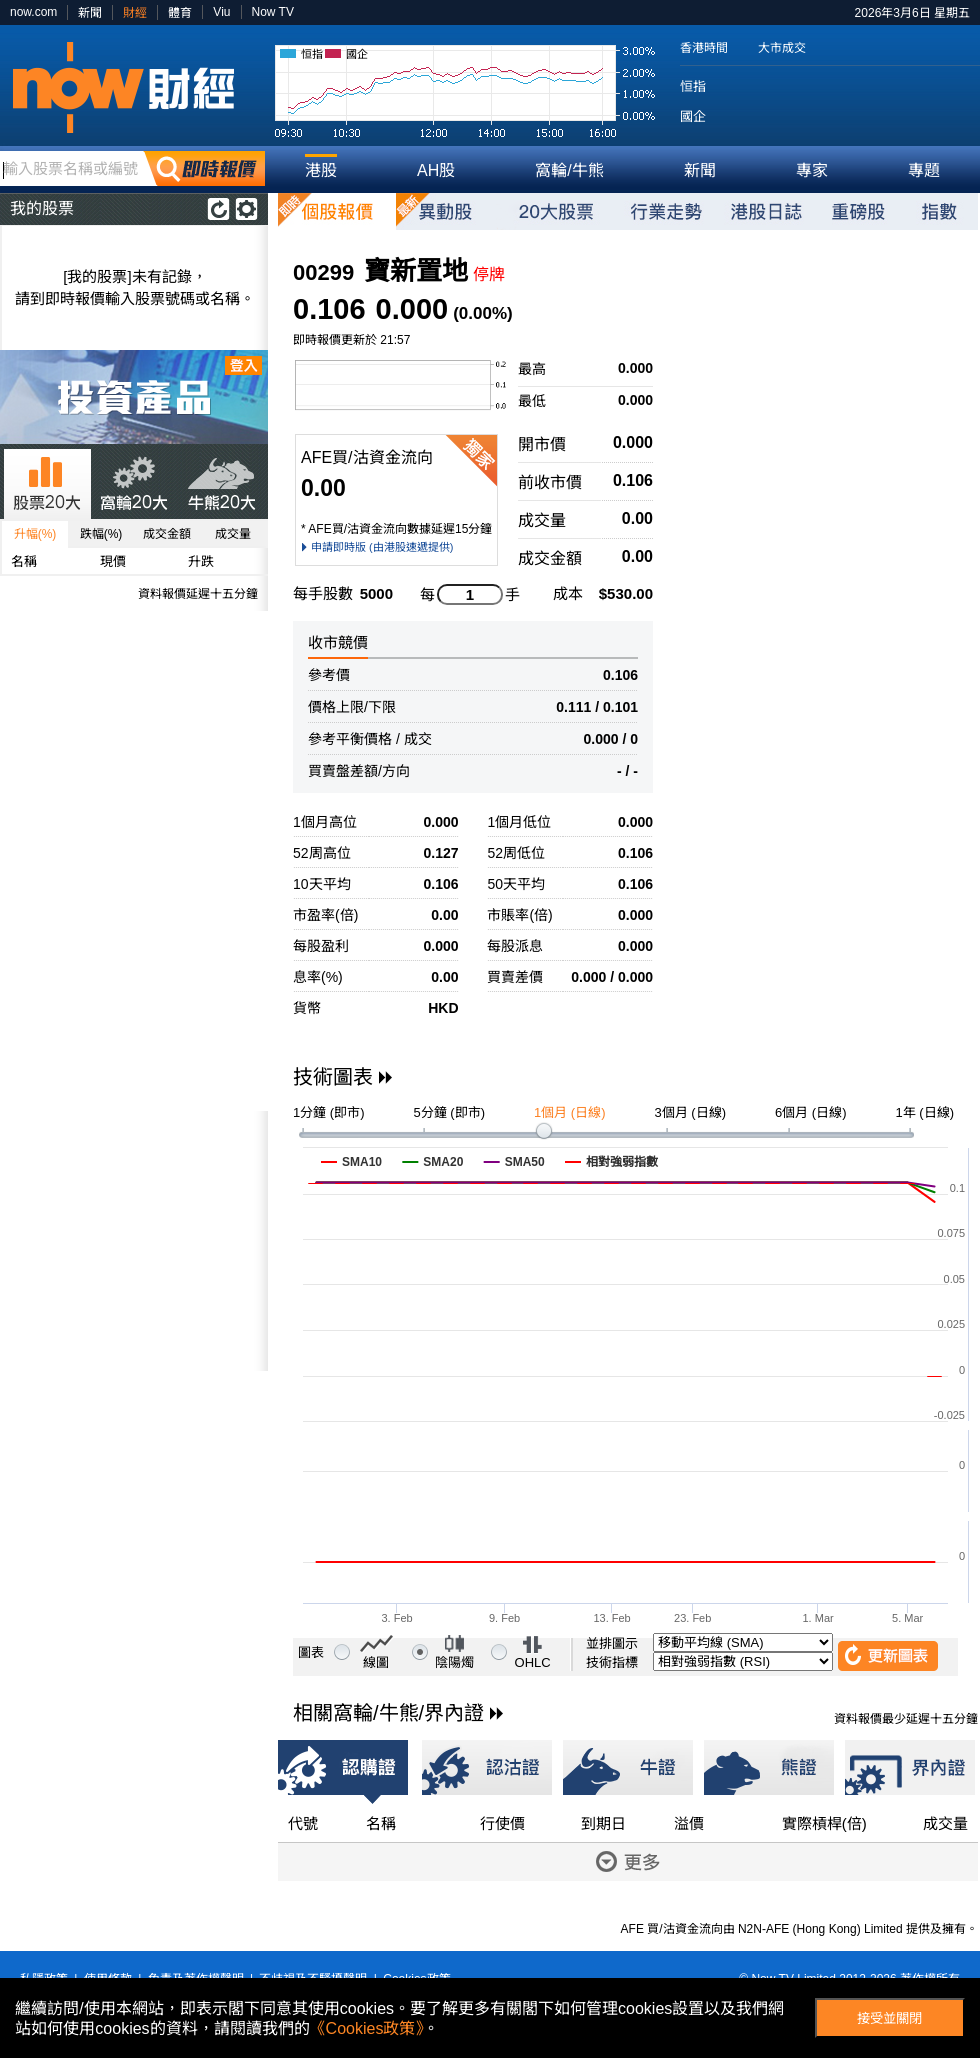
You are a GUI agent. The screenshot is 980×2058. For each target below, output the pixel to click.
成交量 (233, 534)
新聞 (90, 13)
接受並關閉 (889, 2018)
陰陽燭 (454, 1662)
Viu (221, 12)
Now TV (273, 12)
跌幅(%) (101, 534)
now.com (33, 12)
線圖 (376, 1662)
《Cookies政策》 (367, 2028)
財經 (135, 13)
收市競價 (338, 642)
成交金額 (167, 534)
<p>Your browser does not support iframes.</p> (134, 1241)
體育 (180, 13)
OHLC (533, 1662)
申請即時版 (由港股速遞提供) (382, 547)
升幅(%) (35, 534)
